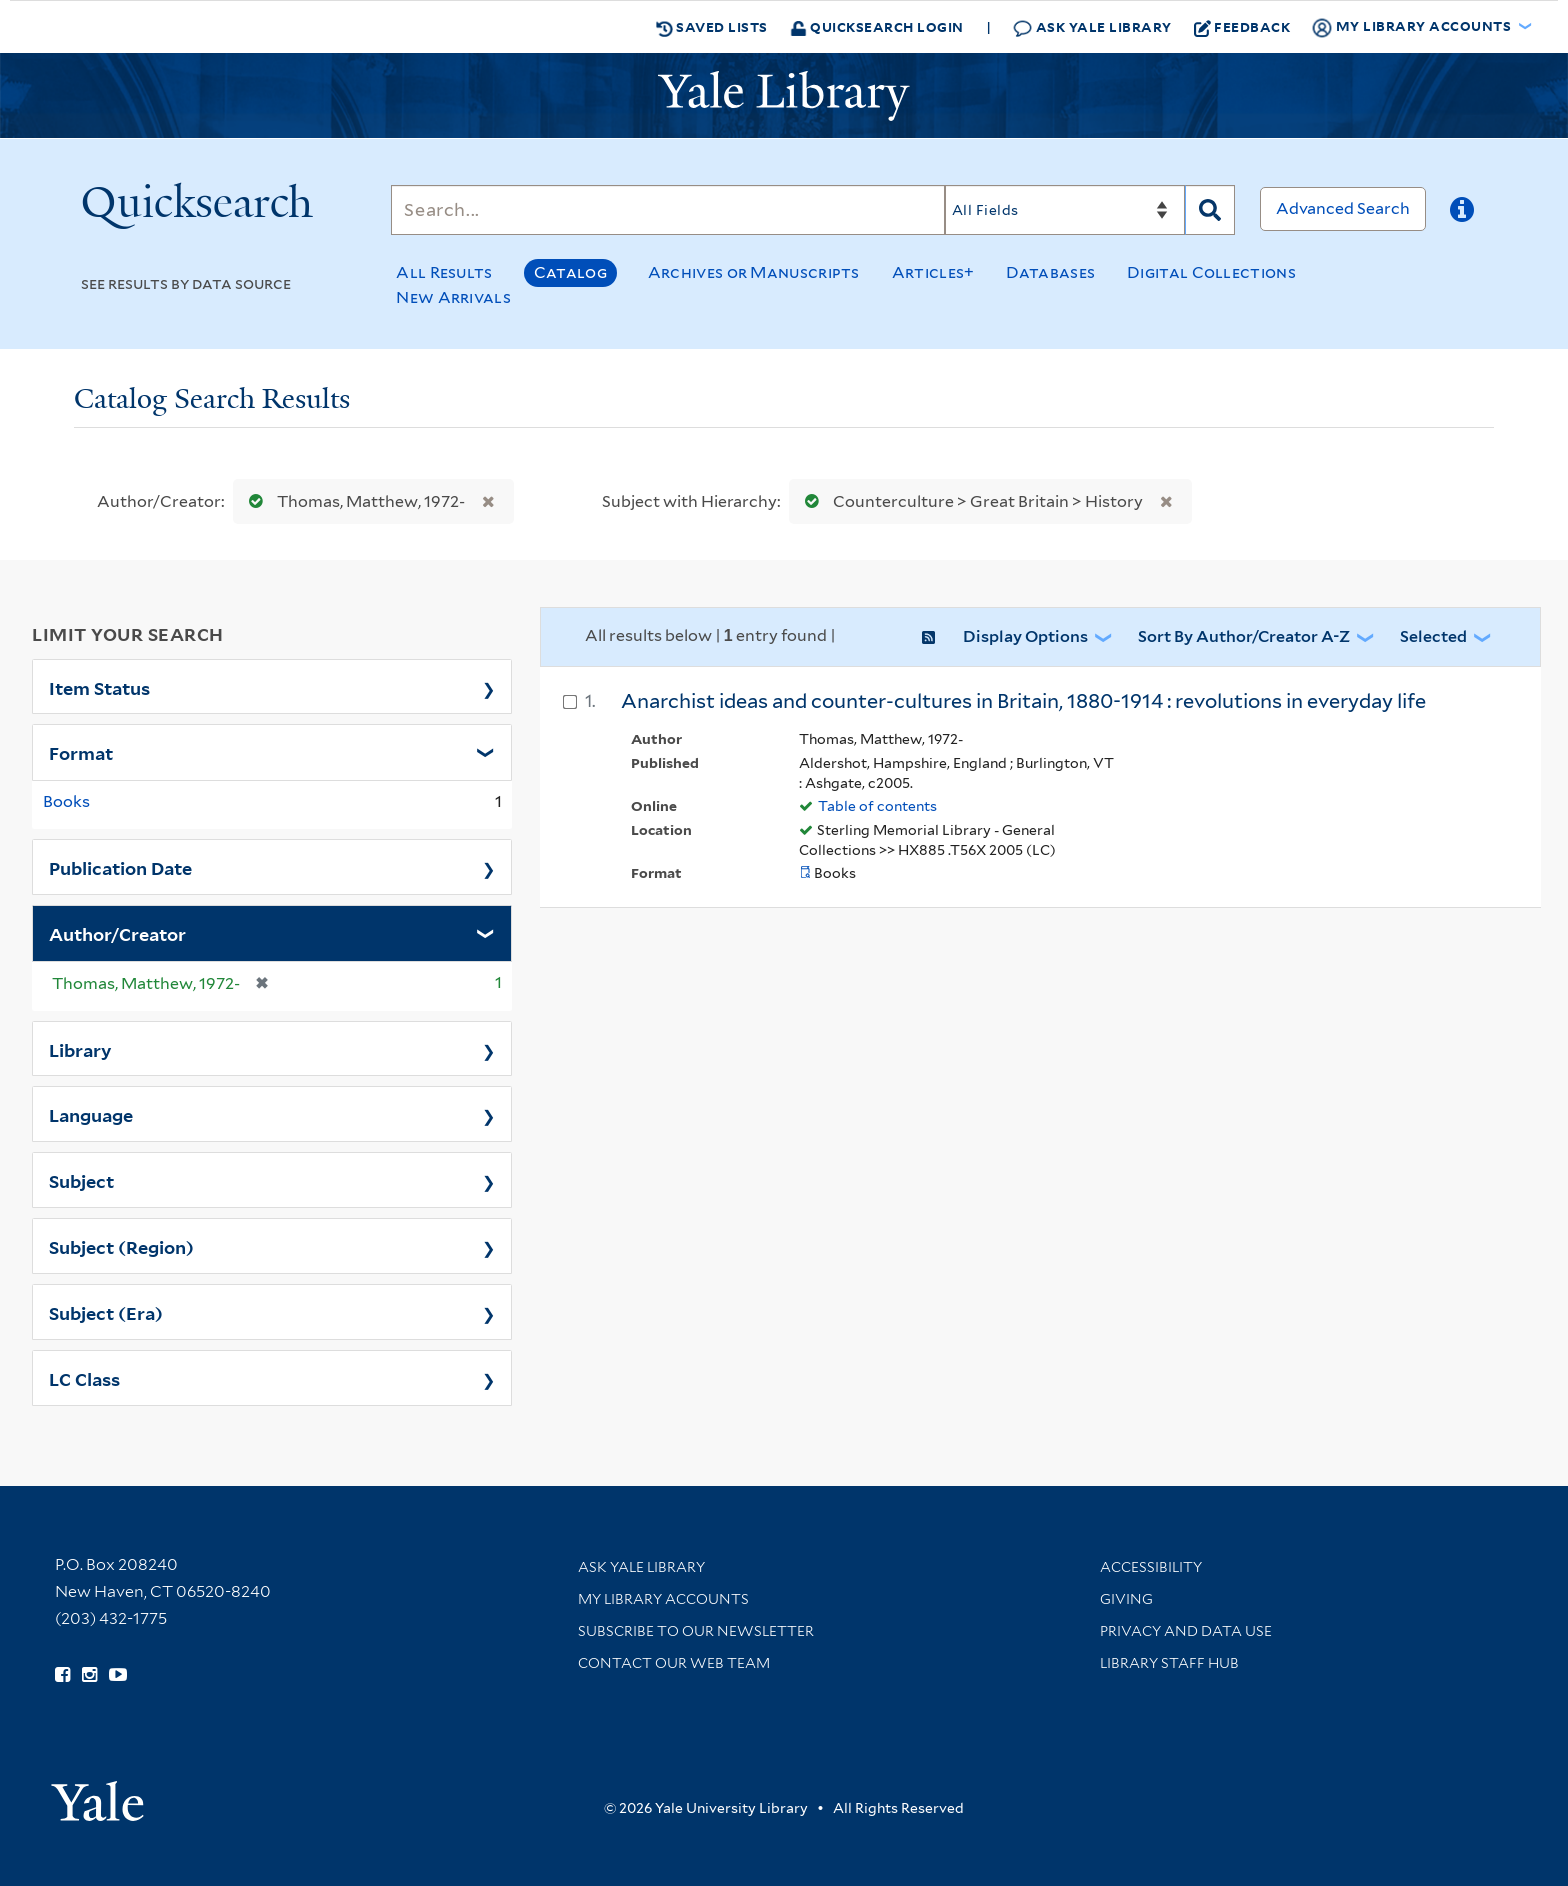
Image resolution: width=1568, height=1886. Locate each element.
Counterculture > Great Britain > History (969, 501)
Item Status (99, 687)
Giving (1126, 1599)
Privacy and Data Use (1186, 1631)
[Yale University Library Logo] (784, 96)
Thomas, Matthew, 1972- (352, 501)
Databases (1050, 272)
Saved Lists (712, 27)
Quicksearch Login (877, 26)
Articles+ (933, 272)
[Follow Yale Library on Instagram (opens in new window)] (89, 1675)
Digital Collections (1211, 272)
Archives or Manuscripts (754, 272)
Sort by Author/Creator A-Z (1244, 636)
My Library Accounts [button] (1413, 27)
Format (81, 752)
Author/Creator (117, 933)
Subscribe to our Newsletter (696, 1631)
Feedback (1242, 27)
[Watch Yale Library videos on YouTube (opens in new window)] (118, 1675)
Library (80, 1049)
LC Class (84, 1378)
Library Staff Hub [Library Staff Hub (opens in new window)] (1169, 1663)
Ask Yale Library (1092, 27)
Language (91, 1114)
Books (66, 801)
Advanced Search (1343, 208)
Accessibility (1151, 1567)
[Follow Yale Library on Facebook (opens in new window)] (62, 1675)
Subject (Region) (121, 1246)
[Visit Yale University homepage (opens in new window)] (97, 1794)
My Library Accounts (663, 1599)
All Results (444, 272)
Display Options (1025, 636)
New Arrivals (453, 297)
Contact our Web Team (674, 1663)
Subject (81, 1180)
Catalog (570, 272)
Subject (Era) (106, 1312)
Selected (1433, 636)
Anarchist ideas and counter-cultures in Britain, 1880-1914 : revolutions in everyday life (1023, 701)
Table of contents (877, 806)
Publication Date (120, 867)
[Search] (668, 210)
